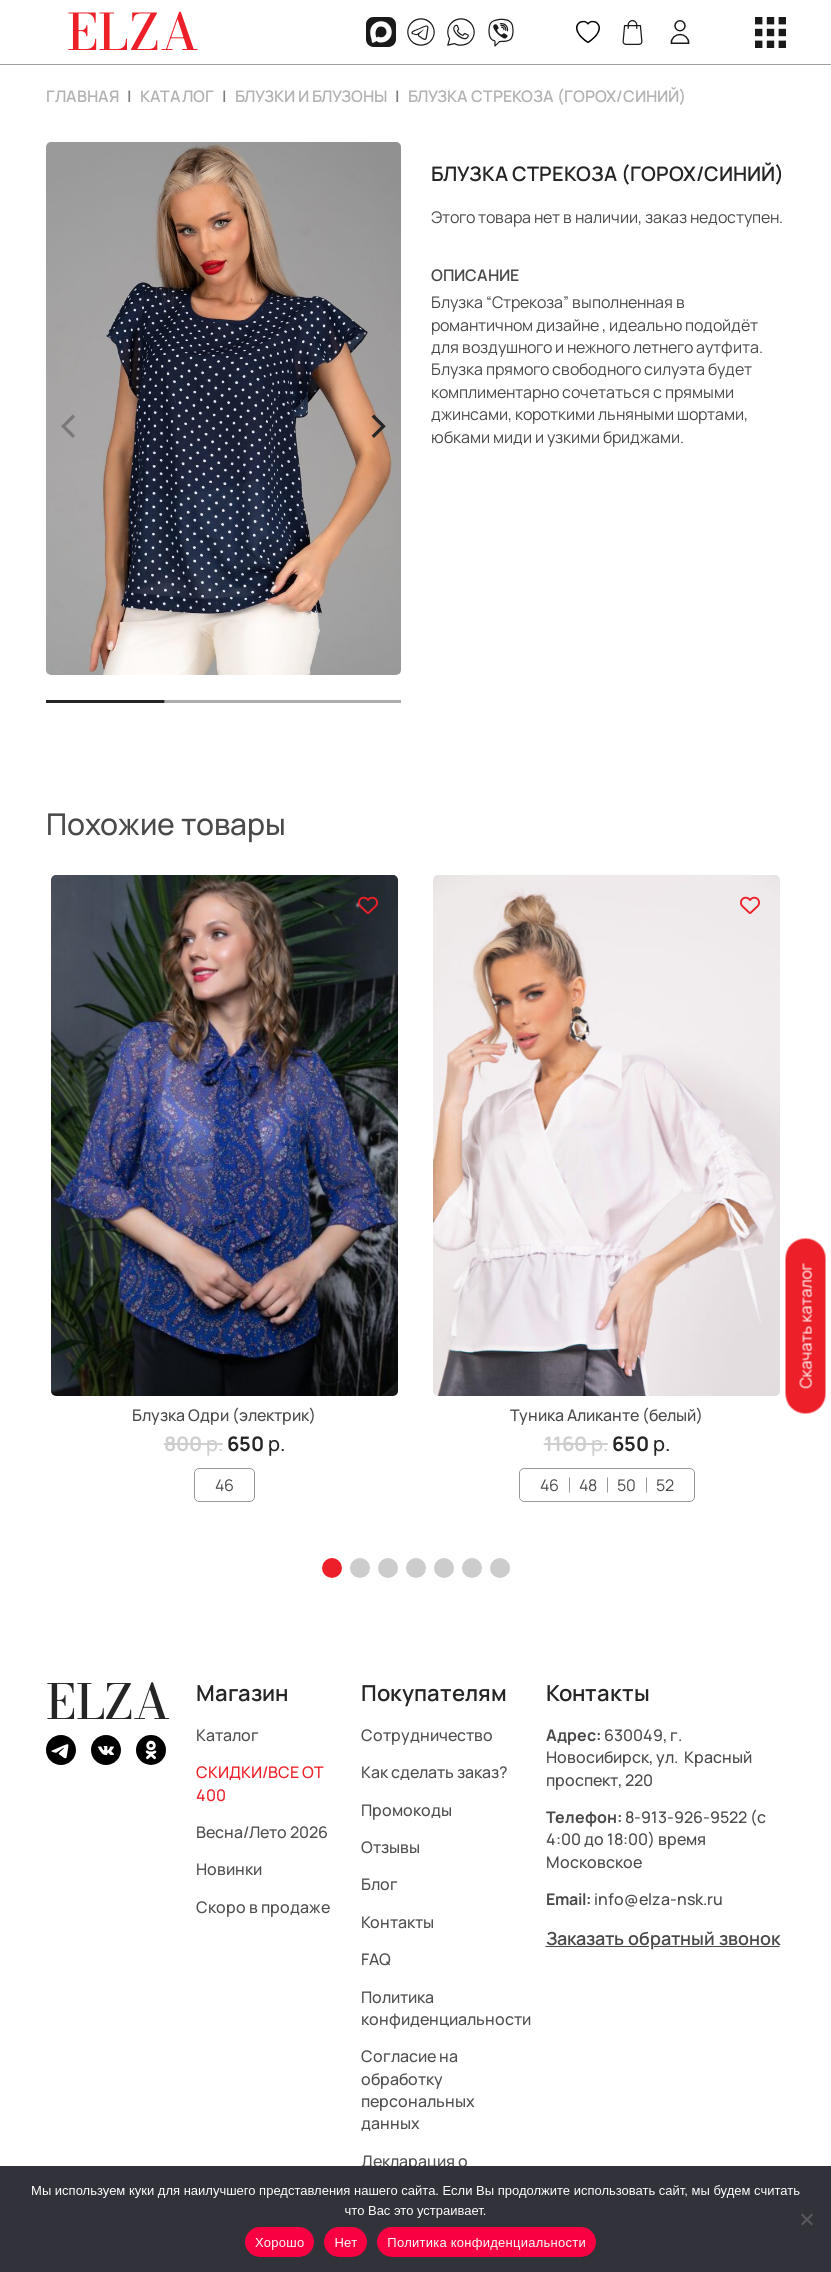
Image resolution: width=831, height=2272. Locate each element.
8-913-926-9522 (686, 1817)
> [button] (377, 423)
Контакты (397, 1922)
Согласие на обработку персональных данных (418, 2090)
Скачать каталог (805, 1326)
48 (588, 1485)
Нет (345, 2242)
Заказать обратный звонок (663, 1938)
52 (665, 1485)
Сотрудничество (427, 1735)
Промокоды (406, 1810)
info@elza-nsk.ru (658, 1899)
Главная (82, 96)
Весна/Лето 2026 (262, 1832)
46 (224, 1485)
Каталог (177, 96)
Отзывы (390, 1847)
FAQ (376, 1959)
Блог (379, 1885)
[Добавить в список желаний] (367, 905)
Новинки (229, 1870)
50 (626, 1485)
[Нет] (806, 2219)
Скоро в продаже (263, 1907)
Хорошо (279, 2242)
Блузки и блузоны (311, 96)
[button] (332, 1568)
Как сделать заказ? (434, 1772)
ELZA (108, 1701)
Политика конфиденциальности (446, 2008)
